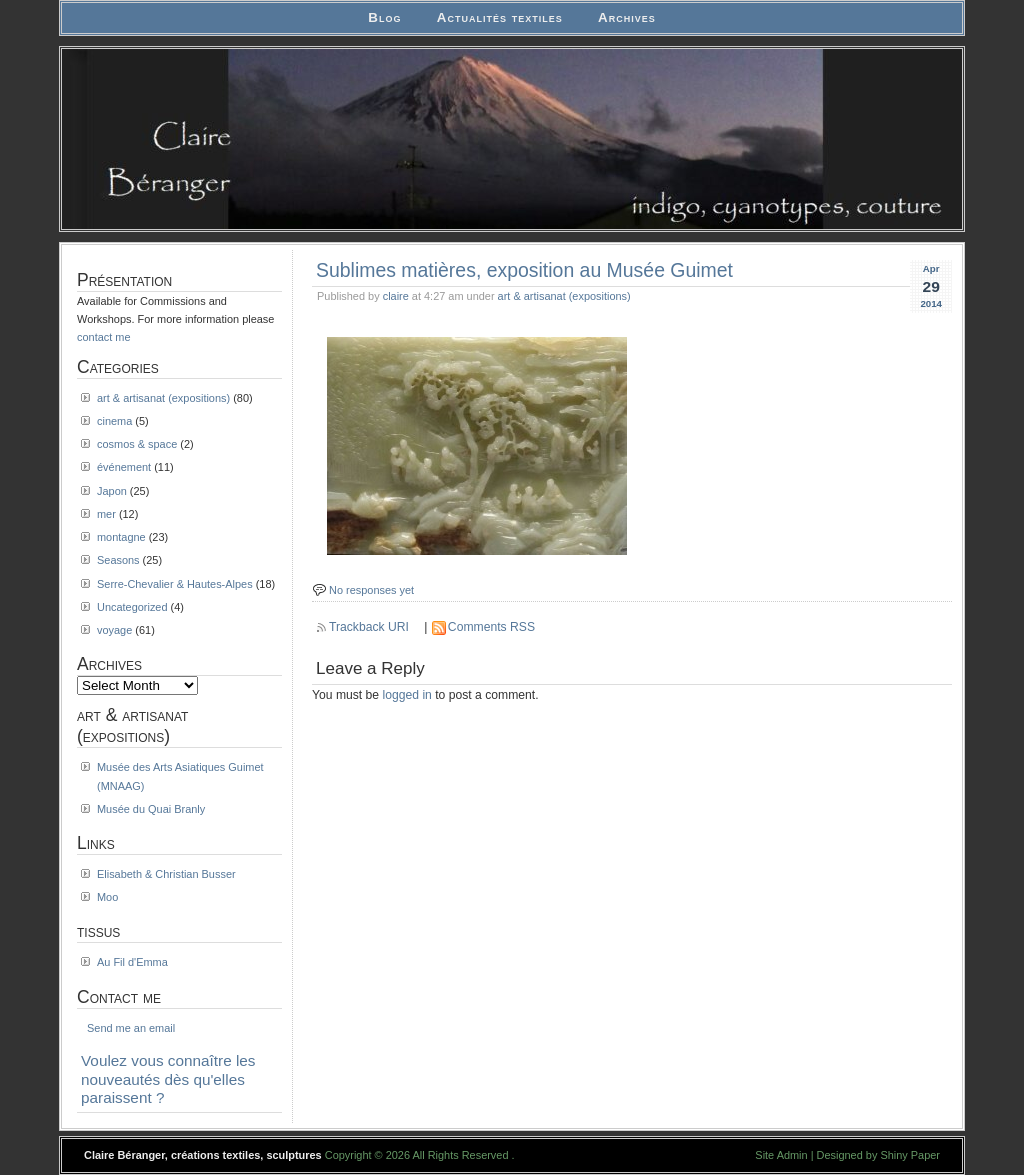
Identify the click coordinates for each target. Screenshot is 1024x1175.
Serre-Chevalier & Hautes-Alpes (175, 584)
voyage (114, 630)
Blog (384, 17)
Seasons (118, 560)
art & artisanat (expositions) (564, 296)
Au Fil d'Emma (132, 962)
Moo (107, 897)
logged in (407, 695)
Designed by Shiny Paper (878, 1155)
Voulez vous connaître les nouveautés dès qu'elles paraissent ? (168, 1079)
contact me (104, 337)
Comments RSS (491, 627)
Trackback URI (369, 627)
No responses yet (371, 590)
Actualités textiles (500, 17)
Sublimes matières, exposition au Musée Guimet (524, 270)
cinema (114, 421)
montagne (121, 537)
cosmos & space (137, 444)
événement (124, 467)
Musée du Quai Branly (151, 809)
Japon (112, 491)
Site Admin (781, 1155)
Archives (627, 17)
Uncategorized (132, 607)
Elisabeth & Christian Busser (166, 874)
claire (396, 296)
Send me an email (131, 1028)
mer (106, 514)
